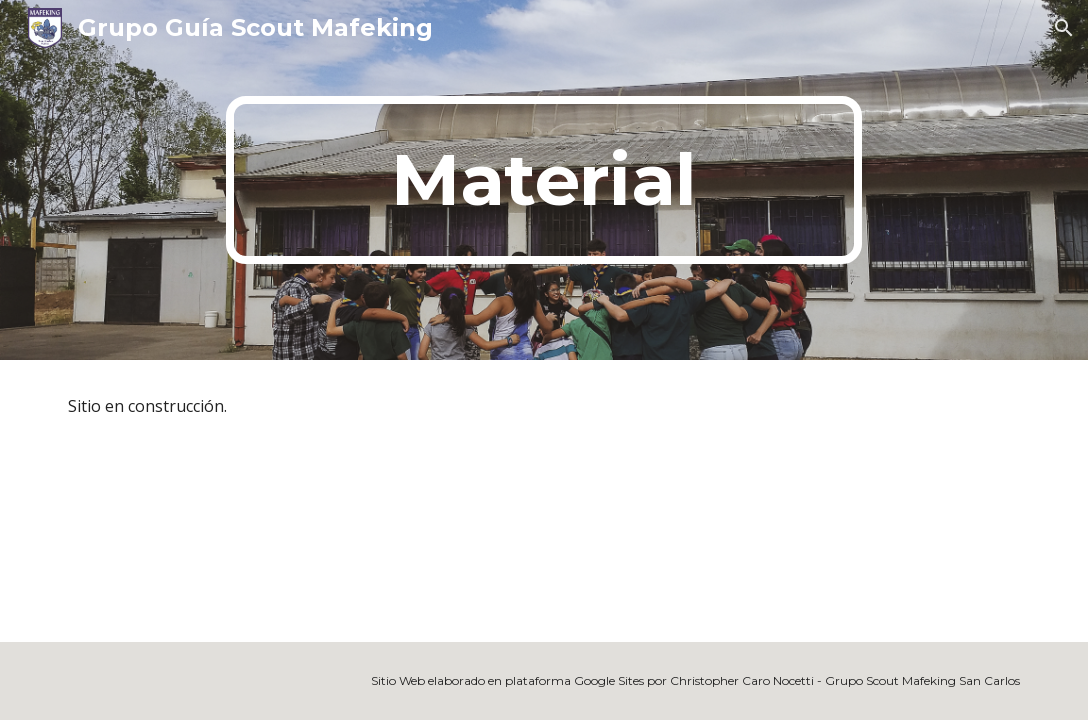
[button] (1064, 28)
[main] (544, 180)
